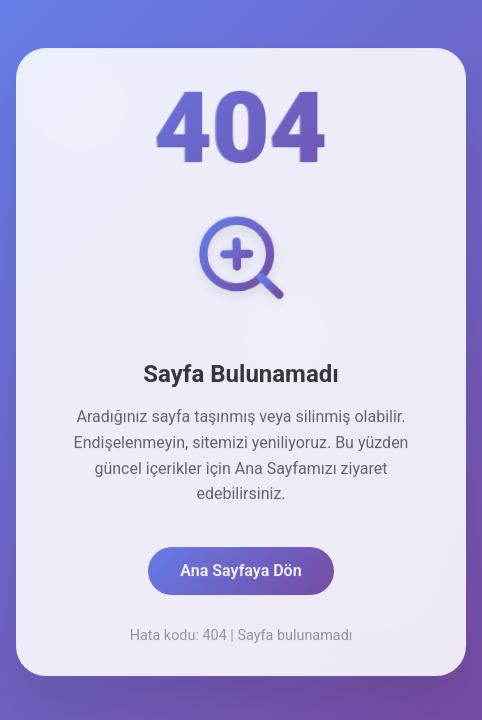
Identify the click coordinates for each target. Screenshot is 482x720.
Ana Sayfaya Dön (240, 572)
